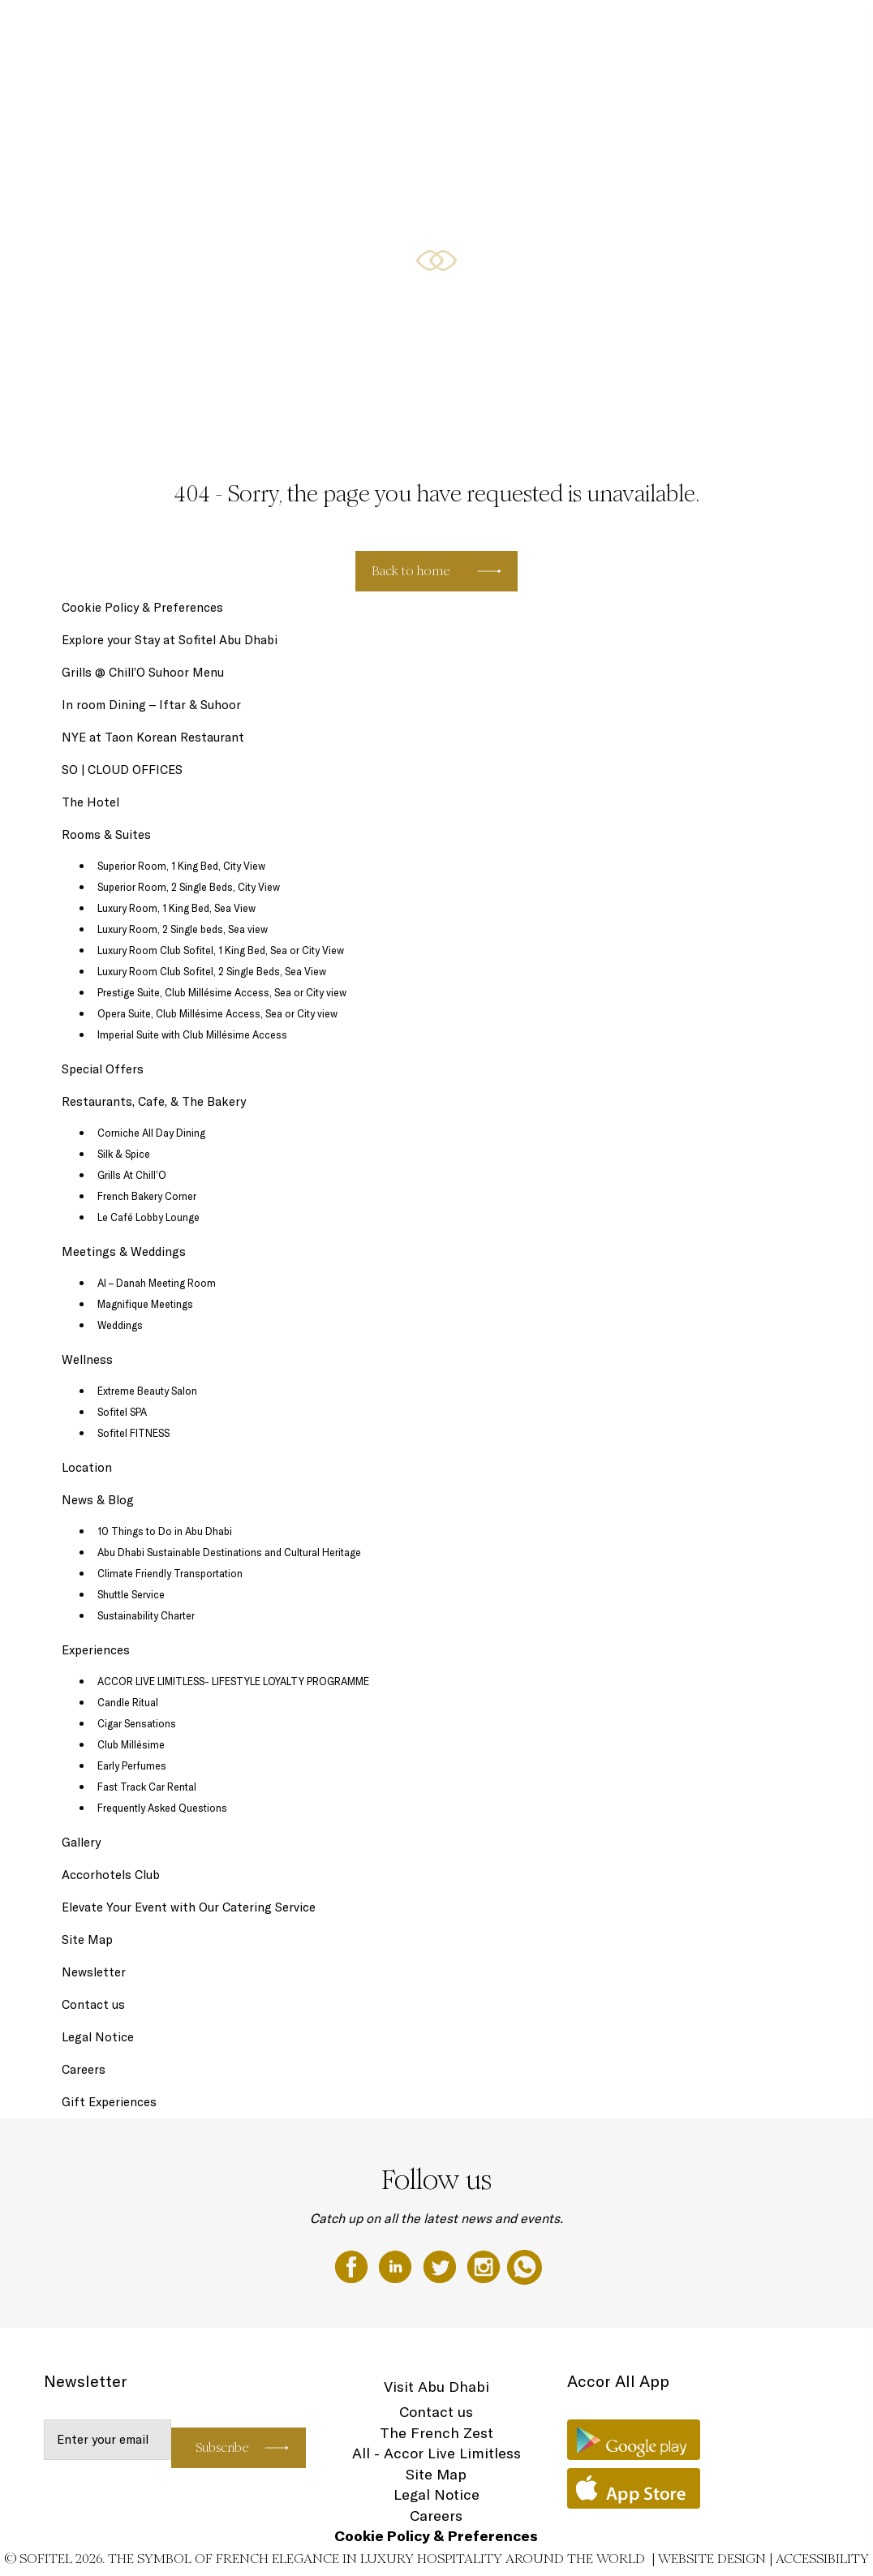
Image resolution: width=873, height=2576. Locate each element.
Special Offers (503, 30)
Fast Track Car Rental (146, 1786)
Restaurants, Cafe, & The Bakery (616, 30)
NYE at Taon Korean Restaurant (153, 737)
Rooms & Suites (427, 30)
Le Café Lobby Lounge (148, 1217)
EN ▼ (817, 30)
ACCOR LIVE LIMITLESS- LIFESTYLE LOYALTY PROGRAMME (233, 1681)
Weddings (120, 1324)
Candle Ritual (127, 1702)
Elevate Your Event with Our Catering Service (189, 1907)
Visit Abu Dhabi (436, 2386)
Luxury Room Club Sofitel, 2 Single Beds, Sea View (211, 971)
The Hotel (276, 30)
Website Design (712, 2558)
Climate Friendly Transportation (170, 1573)
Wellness (87, 1359)
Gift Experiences (345, 30)
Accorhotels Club (111, 1874)
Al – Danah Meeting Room (156, 1282)
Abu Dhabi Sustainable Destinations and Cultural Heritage (229, 1552)
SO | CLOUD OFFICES (122, 769)
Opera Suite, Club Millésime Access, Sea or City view (217, 1013)
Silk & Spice (123, 1153)
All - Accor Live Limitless (436, 2453)
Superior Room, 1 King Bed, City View (181, 865)
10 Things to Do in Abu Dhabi (164, 1531)
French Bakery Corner (146, 1195)
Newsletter (94, 1972)
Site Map (87, 1939)
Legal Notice (98, 2037)
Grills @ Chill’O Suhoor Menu (143, 672)
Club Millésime (131, 1744)
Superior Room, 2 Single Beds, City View (188, 886)
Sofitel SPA (122, 1411)
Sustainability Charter (146, 1615)
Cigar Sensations (136, 1723)
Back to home (411, 570)
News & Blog (98, 1499)
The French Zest (436, 2432)
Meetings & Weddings (744, 30)
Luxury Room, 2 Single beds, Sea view (182, 928)
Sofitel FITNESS (133, 1432)
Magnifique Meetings (145, 1303)
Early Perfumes (131, 1765)
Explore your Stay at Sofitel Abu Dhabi (169, 639)
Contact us (93, 2004)
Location (87, 1467)
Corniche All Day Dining (151, 1132)
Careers (83, 2069)
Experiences (96, 1650)
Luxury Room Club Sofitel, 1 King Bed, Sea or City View (220, 950)
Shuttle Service (131, 1594)
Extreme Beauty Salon (147, 1390)
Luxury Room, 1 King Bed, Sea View (176, 907)
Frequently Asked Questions (162, 1807)
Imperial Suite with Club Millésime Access (192, 1034)
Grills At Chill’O (131, 1174)
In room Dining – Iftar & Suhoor (151, 704)
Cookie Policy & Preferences (142, 607)
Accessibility (822, 2558)
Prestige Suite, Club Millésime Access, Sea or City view (221, 992)
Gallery (81, 1842)
